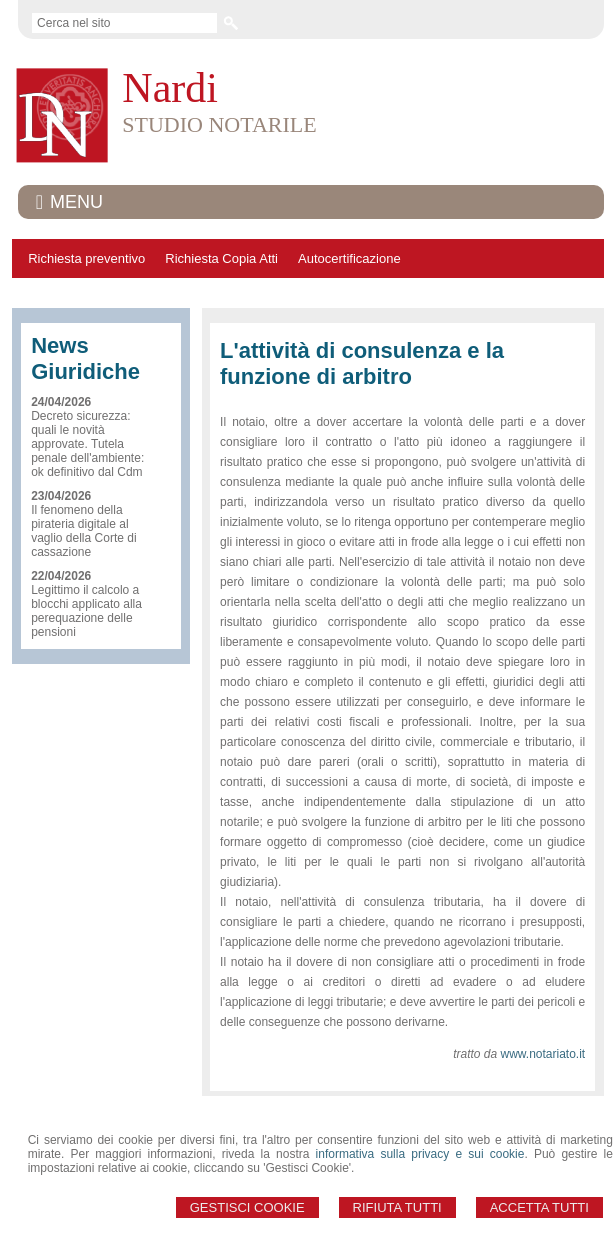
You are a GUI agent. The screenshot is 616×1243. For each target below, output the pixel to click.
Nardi (170, 88)
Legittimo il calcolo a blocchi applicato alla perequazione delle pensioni (86, 611)
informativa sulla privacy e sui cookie (420, 1154)
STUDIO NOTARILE (219, 124)
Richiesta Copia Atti (221, 258)
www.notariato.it (543, 1054)
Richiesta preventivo (86, 258)
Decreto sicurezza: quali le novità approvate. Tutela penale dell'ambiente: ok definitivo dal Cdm (87, 444)
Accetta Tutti (539, 1207)
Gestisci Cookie (247, 1207)
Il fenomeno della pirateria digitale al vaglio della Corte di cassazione (83, 531)
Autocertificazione (349, 258)
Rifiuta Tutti (397, 1207)
